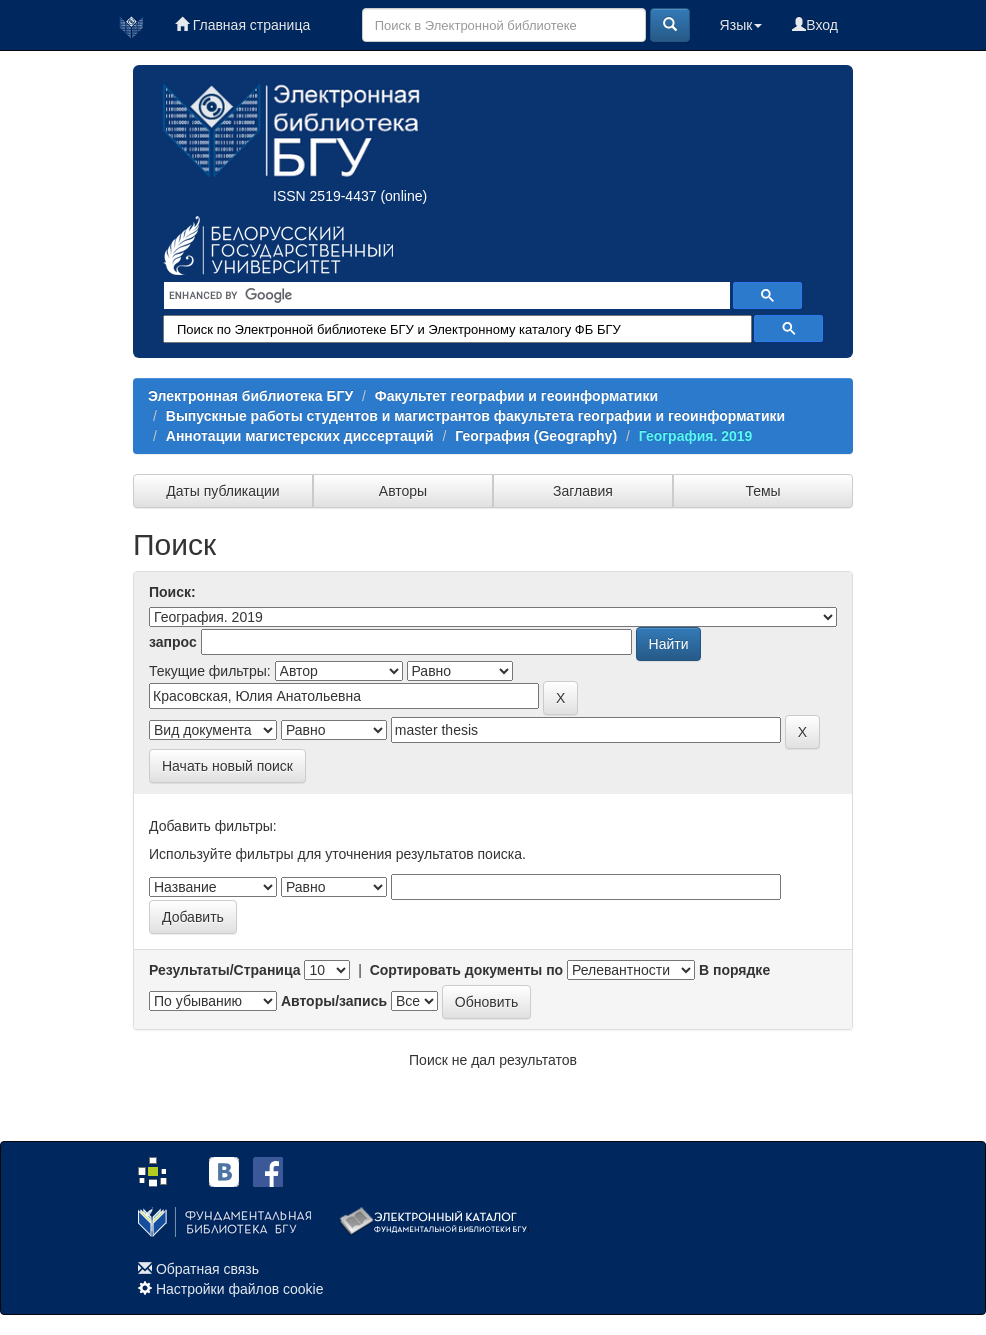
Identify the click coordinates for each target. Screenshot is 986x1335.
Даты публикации (222, 491)
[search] (445, 296)
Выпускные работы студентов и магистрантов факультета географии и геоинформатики (475, 416)
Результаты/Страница (225, 970)
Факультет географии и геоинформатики (516, 396)
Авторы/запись (334, 1001)
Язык (741, 25)
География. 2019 (696, 436)
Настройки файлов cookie (240, 1289)
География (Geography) (536, 436)
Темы (762, 491)
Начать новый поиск (227, 766)
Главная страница (242, 25)
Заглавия (583, 491)
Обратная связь (207, 1269)
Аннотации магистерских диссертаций (300, 436)
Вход (815, 25)
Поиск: (172, 592)
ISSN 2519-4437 (325, 196)
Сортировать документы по (467, 970)
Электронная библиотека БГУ (250, 396)
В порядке (734, 970)
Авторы (403, 491)
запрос (173, 642)
